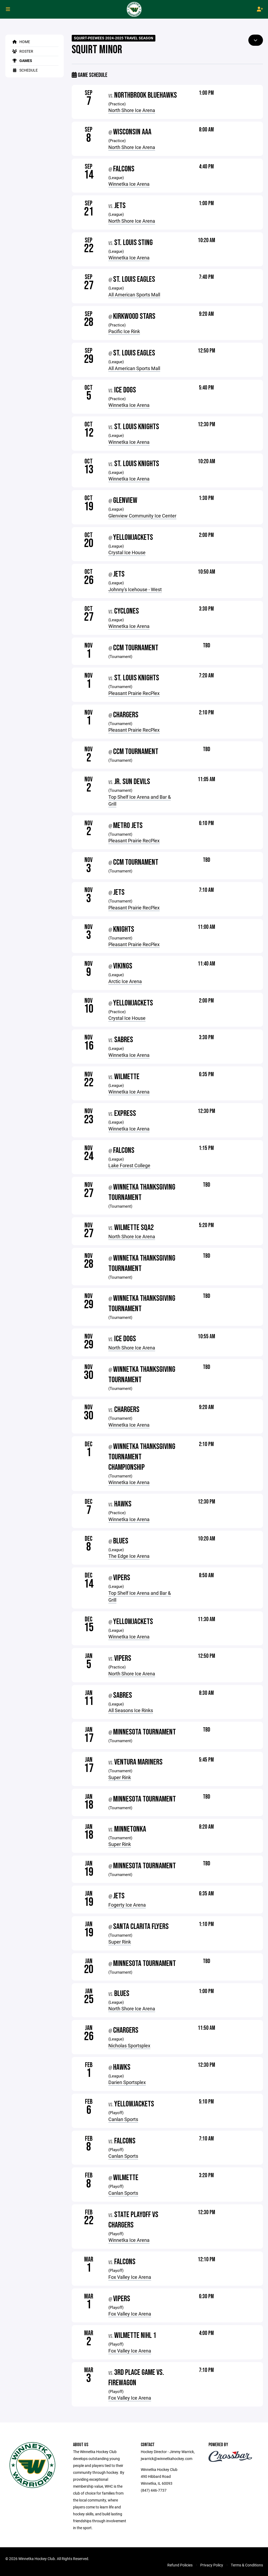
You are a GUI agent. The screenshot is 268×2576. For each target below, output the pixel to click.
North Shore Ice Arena (131, 110)
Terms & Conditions (247, 2564)
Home (20, 41)
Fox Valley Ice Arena (129, 2277)
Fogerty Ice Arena (127, 1905)
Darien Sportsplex (127, 2082)
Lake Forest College (129, 1165)
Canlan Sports (123, 2119)
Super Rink (119, 1777)
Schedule (24, 70)
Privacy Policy (211, 2564)
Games (21, 60)
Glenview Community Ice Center (142, 515)
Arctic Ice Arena (125, 981)
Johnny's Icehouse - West (135, 589)
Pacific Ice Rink (124, 331)
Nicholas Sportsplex (129, 2045)
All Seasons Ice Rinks (130, 1710)
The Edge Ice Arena (129, 1556)
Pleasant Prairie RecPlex (134, 693)
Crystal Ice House (127, 552)
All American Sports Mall (134, 294)
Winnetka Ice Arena (129, 184)
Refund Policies (180, 2564)
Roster (22, 51)
